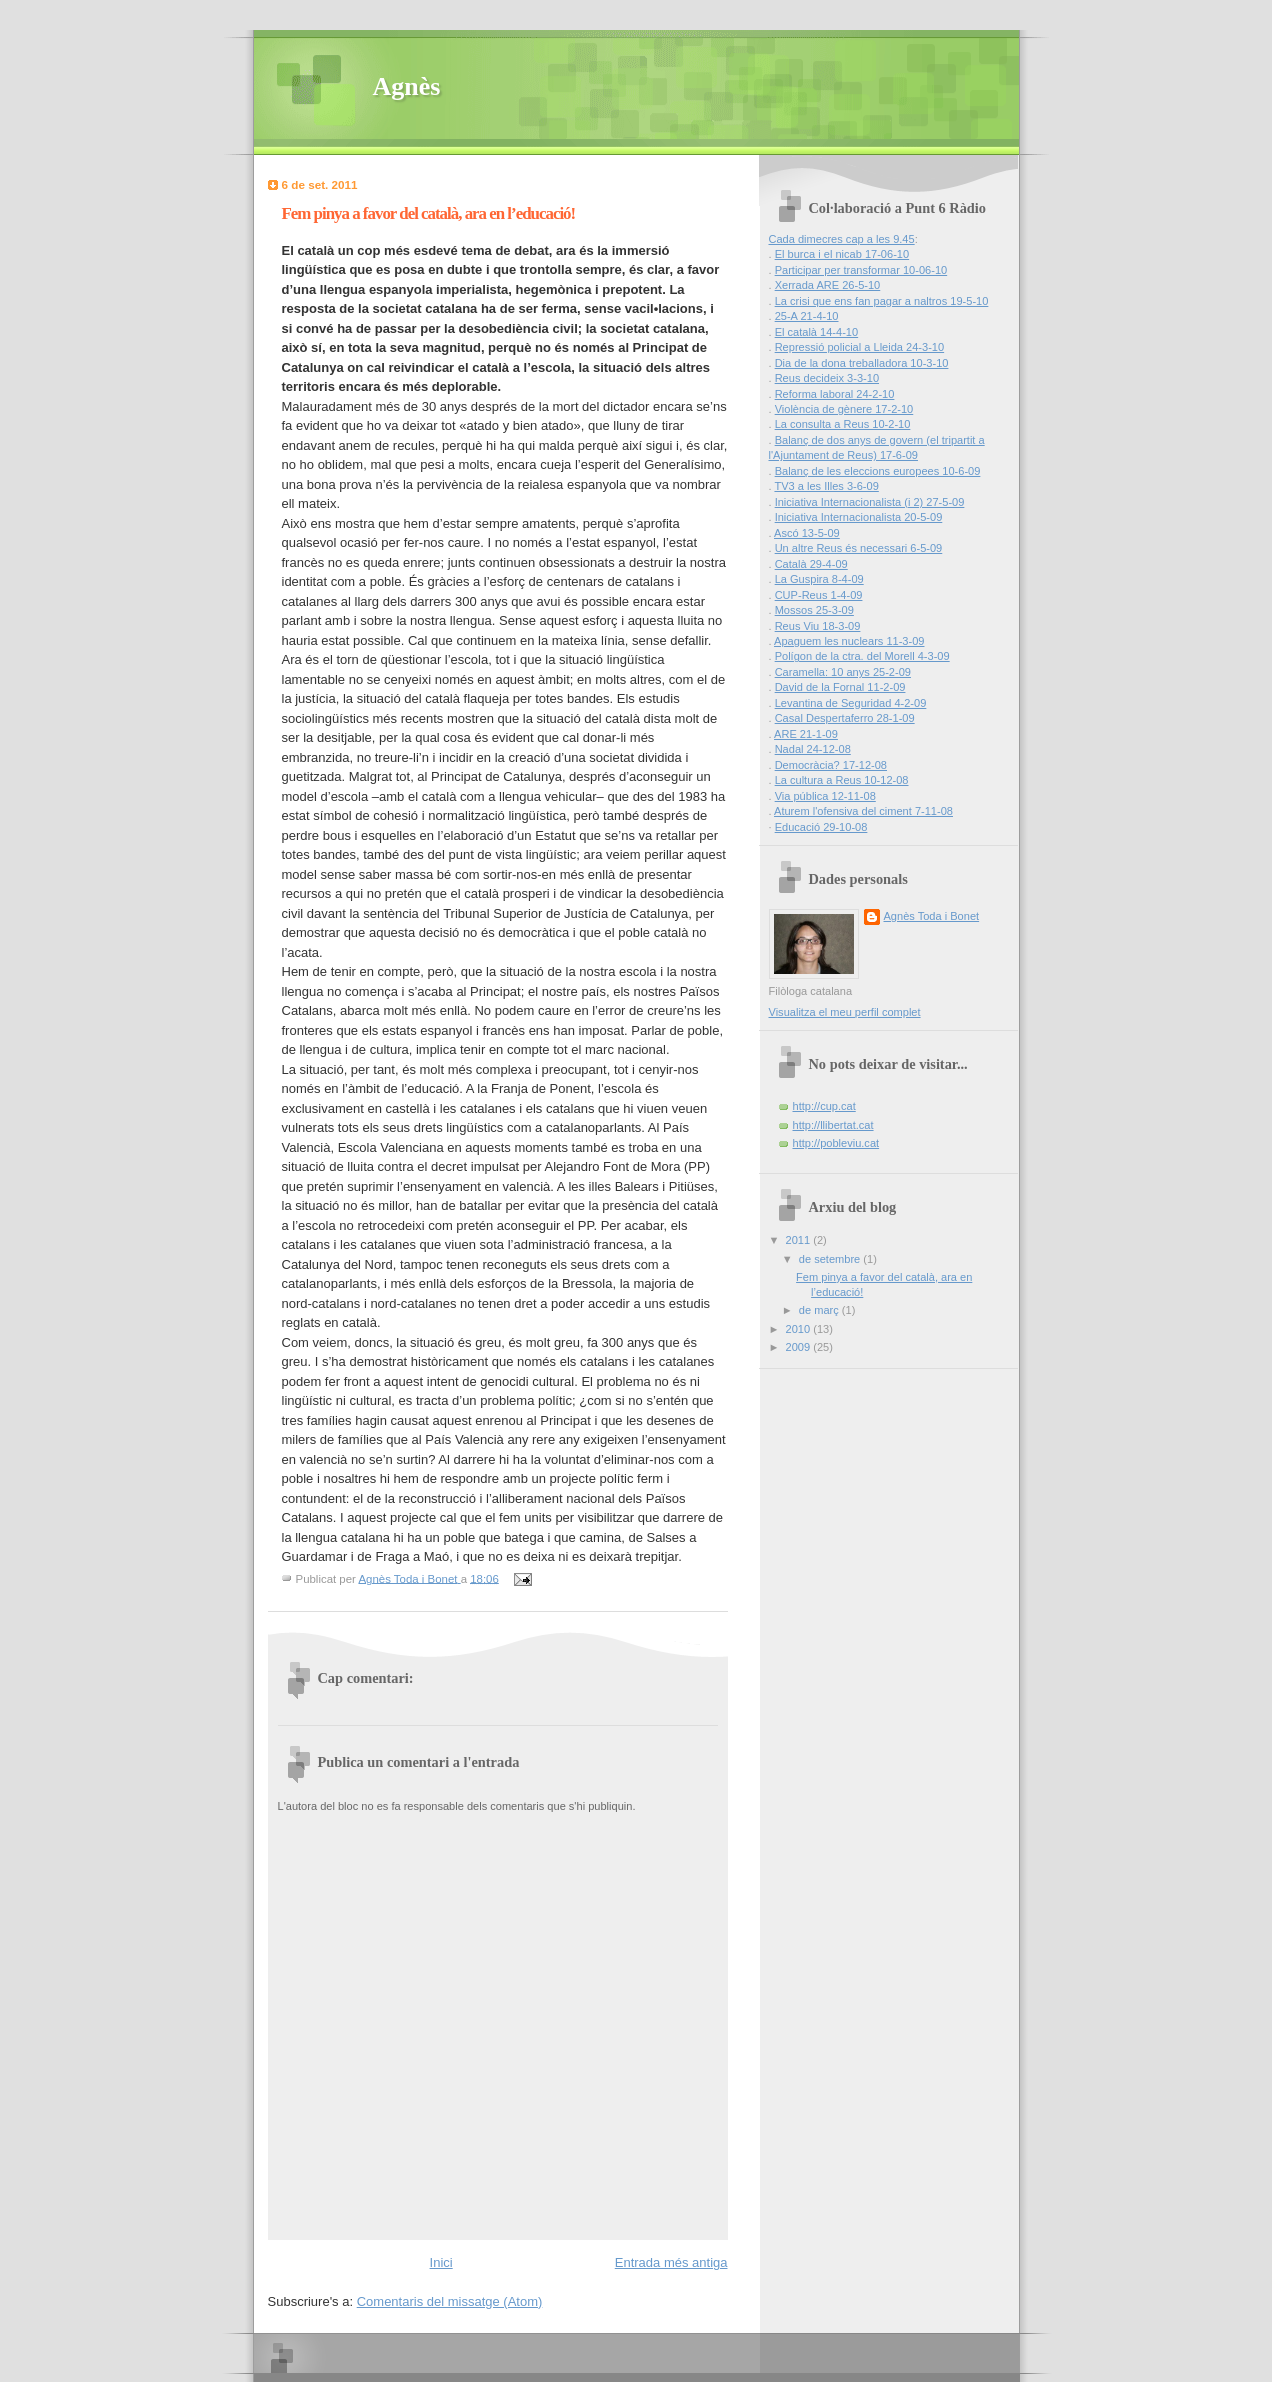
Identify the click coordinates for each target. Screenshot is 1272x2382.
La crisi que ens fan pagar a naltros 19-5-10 (882, 301)
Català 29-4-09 (811, 564)
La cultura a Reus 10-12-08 (842, 780)
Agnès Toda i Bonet (932, 916)
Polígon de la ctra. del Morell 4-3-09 (862, 656)
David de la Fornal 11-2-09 (840, 687)
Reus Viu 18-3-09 (818, 626)
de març (820, 1310)
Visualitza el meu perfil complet (845, 1012)
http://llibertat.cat (833, 1125)
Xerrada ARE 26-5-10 (828, 285)
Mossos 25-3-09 (814, 610)
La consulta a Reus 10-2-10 (843, 424)
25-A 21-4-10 (807, 316)
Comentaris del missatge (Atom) (450, 2301)
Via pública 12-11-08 (825, 796)
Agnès (407, 86)
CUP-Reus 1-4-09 (819, 595)
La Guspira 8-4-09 (819, 579)
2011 (800, 1240)
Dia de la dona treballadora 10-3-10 (862, 363)
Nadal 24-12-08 (813, 749)
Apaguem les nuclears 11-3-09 (849, 641)
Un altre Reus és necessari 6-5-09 (859, 548)
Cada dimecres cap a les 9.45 (842, 239)
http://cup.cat (824, 1106)
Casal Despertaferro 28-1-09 (845, 718)
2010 (800, 1329)
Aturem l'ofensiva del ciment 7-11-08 (863, 811)
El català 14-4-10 (817, 332)
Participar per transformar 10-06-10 (861, 270)
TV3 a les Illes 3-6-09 (826, 486)
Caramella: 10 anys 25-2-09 (843, 672)
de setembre (831, 1259)
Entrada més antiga (671, 2262)
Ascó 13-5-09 (807, 533)
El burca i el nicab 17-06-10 (842, 254)
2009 (800, 1347)
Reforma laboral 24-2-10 (835, 394)
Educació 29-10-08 (821, 827)
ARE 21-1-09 (806, 734)
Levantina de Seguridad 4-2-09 (851, 703)
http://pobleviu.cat (836, 1143)
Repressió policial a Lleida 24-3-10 (860, 347)
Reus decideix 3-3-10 (827, 378)
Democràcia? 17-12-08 (831, 765)
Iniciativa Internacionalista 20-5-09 (859, 517)
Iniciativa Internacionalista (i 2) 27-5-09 (870, 502)
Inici (441, 2262)
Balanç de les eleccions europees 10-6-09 (878, 471)
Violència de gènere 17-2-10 (844, 409)
